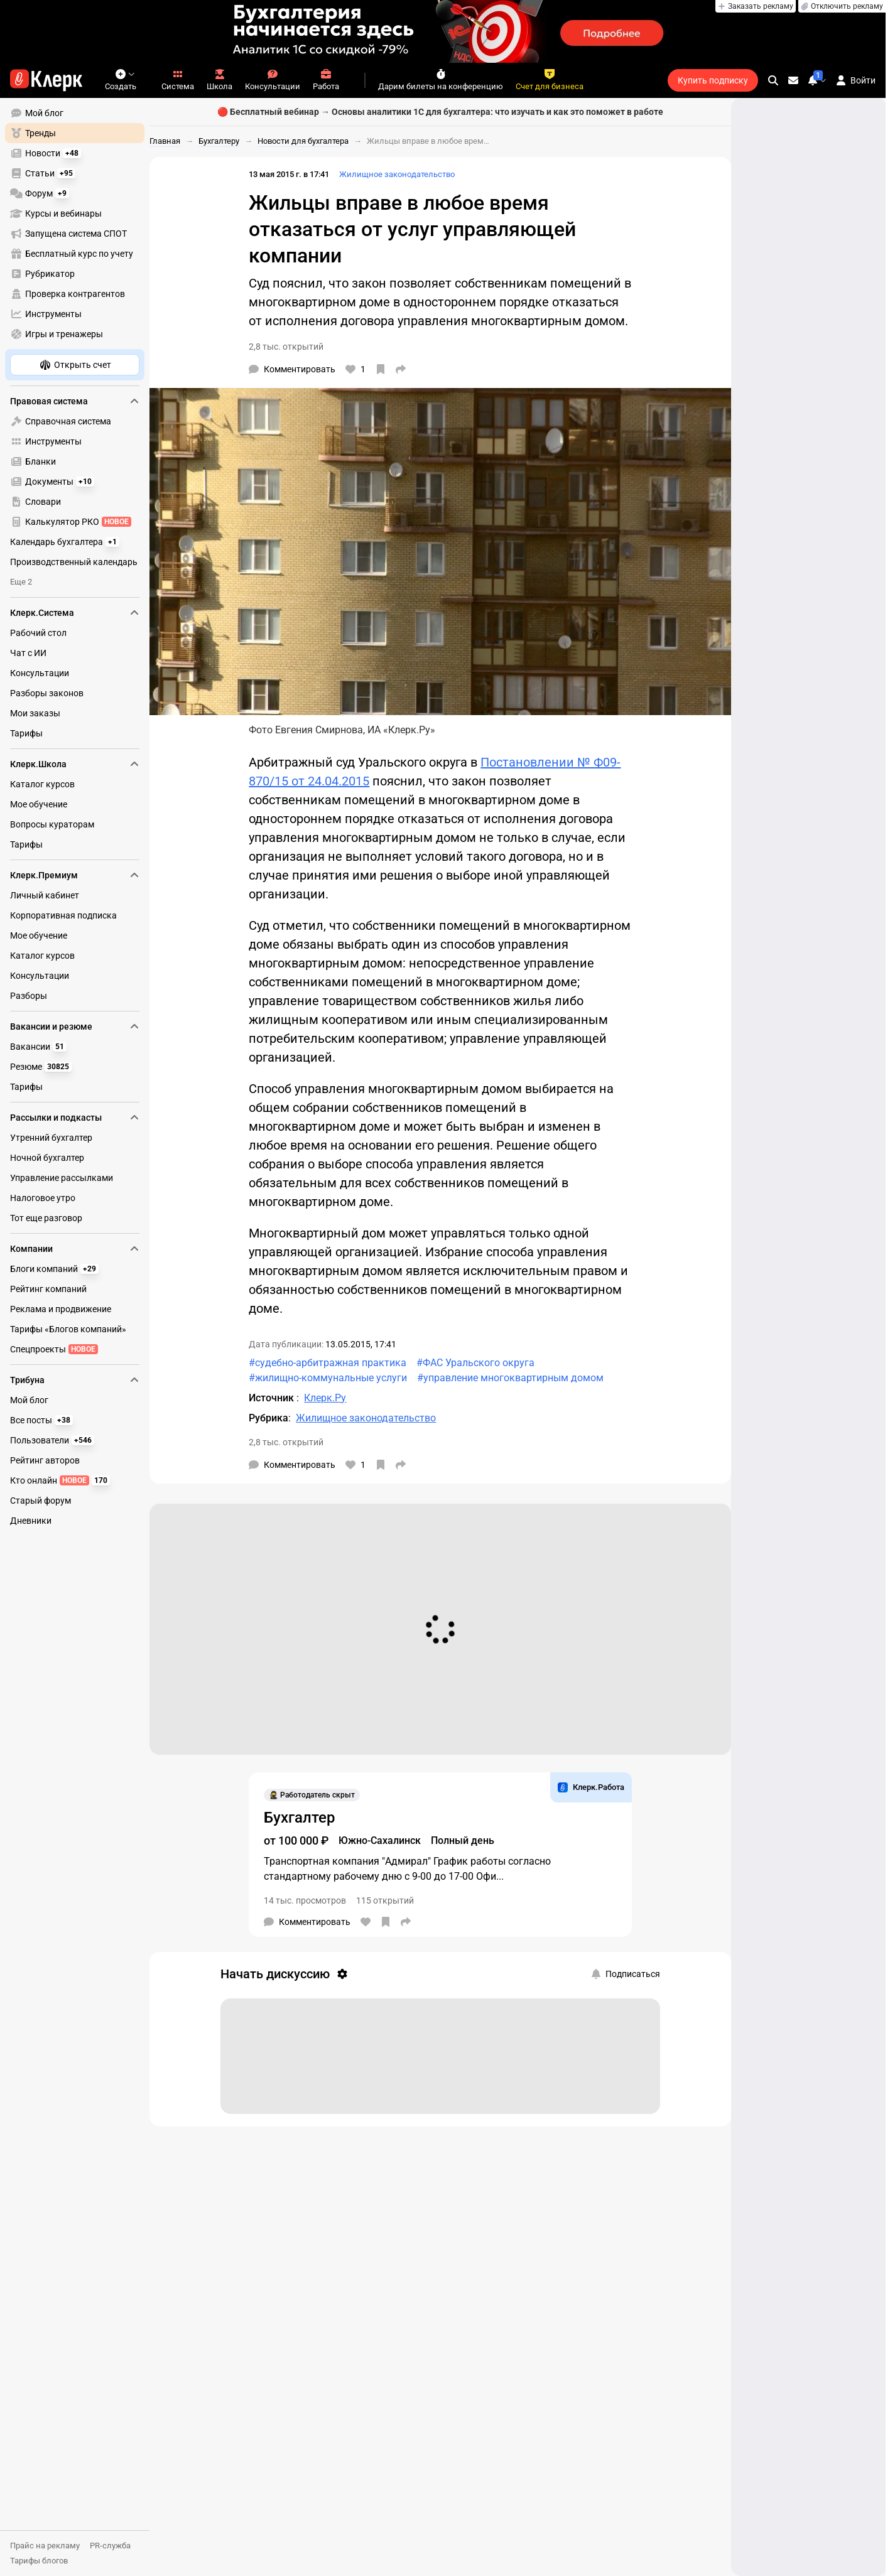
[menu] (79, 223)
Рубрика (268, 1418)
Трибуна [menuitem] (74, 1380)
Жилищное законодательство (397, 174)
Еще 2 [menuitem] (21, 581)
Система (177, 80)
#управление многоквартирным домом (510, 1378)
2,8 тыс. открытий (286, 347)
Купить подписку (713, 80)
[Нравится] (355, 369)
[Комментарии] (292, 369)
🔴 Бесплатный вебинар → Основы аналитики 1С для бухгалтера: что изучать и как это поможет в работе (440, 112)
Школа (219, 80)
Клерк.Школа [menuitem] (74, 764)
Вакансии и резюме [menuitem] (74, 1026)
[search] (773, 80)
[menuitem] (74, 113)
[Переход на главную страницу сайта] (46, 80)
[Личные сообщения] (793, 80)
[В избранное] (381, 369)
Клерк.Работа (591, 1787)
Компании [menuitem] (74, 1249)
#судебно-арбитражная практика (327, 1363)
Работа (326, 80)
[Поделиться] (401, 369)
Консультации (272, 80)
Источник (272, 1398)
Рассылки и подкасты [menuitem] (74, 1118)
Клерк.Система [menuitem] (74, 613)
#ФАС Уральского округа (475, 1363)
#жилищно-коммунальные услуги (328, 1378)
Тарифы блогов (39, 2560)
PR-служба (110, 2545)
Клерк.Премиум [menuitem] (74, 875)
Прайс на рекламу (45, 2545)
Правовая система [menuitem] (74, 401)
